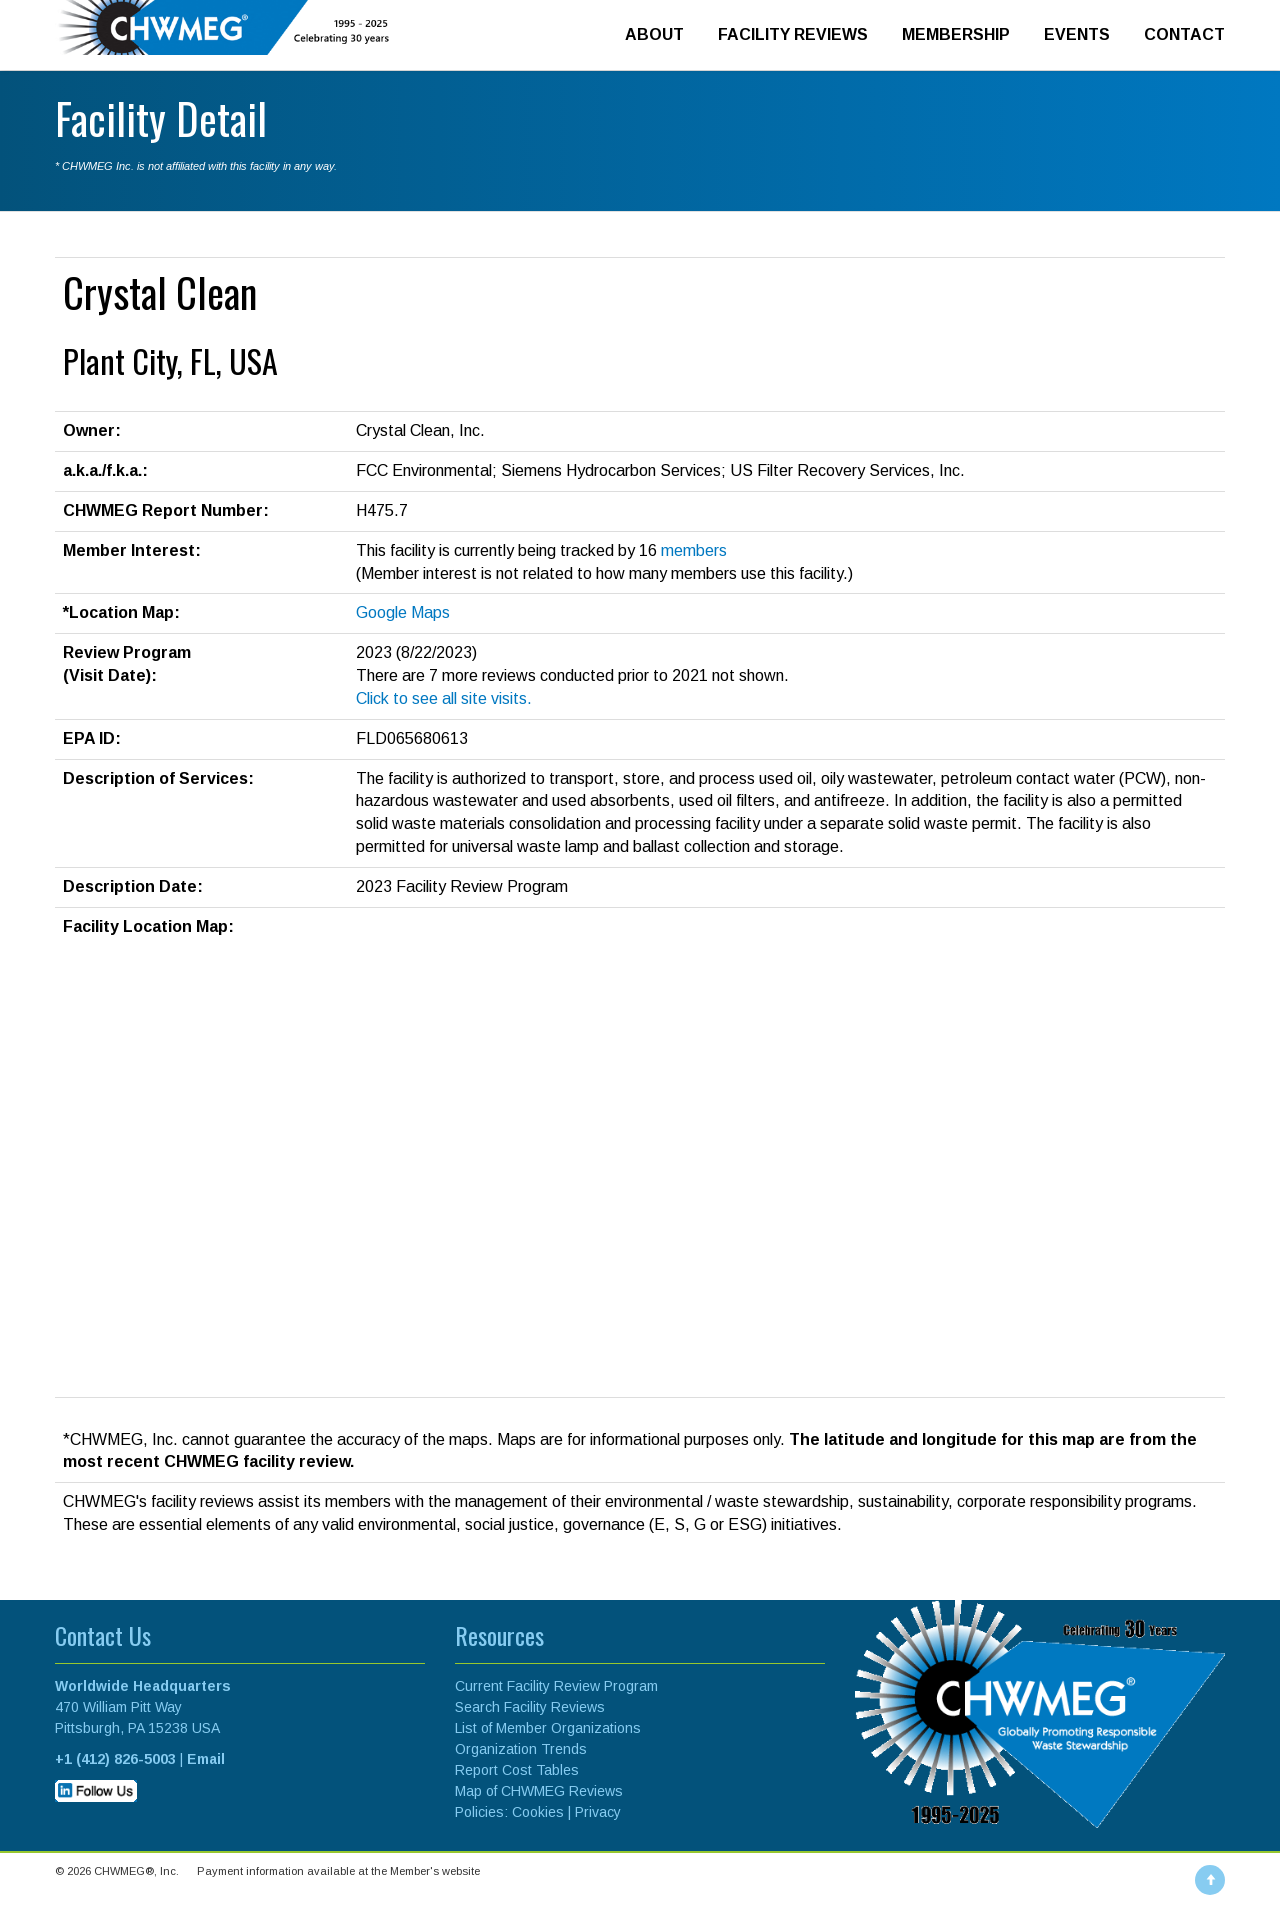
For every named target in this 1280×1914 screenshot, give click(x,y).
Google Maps (403, 612)
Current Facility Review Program (556, 1686)
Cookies (538, 1812)
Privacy (598, 1812)
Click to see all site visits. (444, 698)
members (694, 550)
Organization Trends (521, 1749)
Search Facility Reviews (530, 1707)
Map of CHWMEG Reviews (539, 1791)
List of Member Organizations (548, 1728)
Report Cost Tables (517, 1770)
